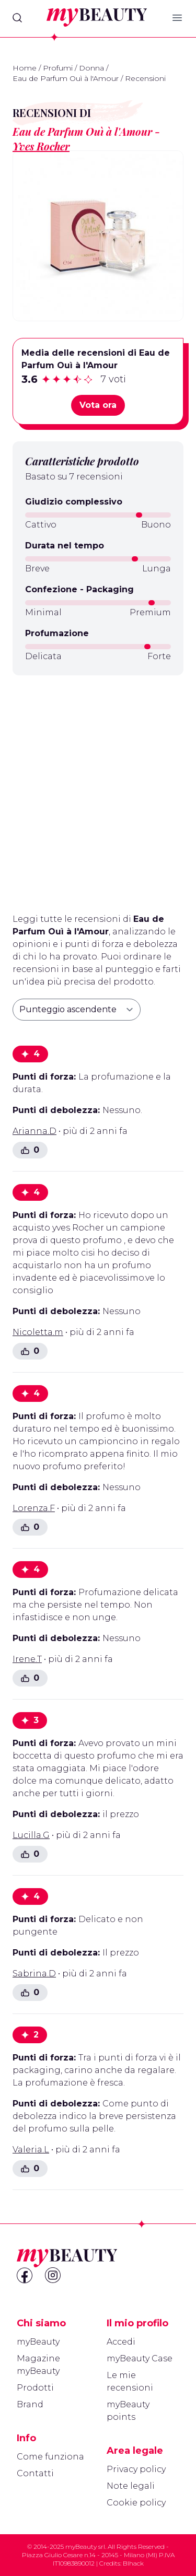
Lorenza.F (34, 1508)
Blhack (133, 2563)
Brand (30, 2404)
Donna (91, 68)
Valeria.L (31, 2150)
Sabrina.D (34, 1973)
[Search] (17, 17)
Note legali (131, 2486)
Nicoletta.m (38, 1332)
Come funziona (50, 2457)
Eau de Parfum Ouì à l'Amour (66, 78)
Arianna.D (34, 1131)
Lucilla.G (31, 1835)
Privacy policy (136, 2469)
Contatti (35, 2473)
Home (25, 68)
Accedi (121, 2342)
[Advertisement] (98, 790)
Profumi (58, 68)
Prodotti (35, 2388)
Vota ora (98, 405)
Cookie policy (136, 2503)
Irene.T (27, 1659)
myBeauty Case (139, 2358)
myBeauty (38, 2342)
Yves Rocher (41, 146)
